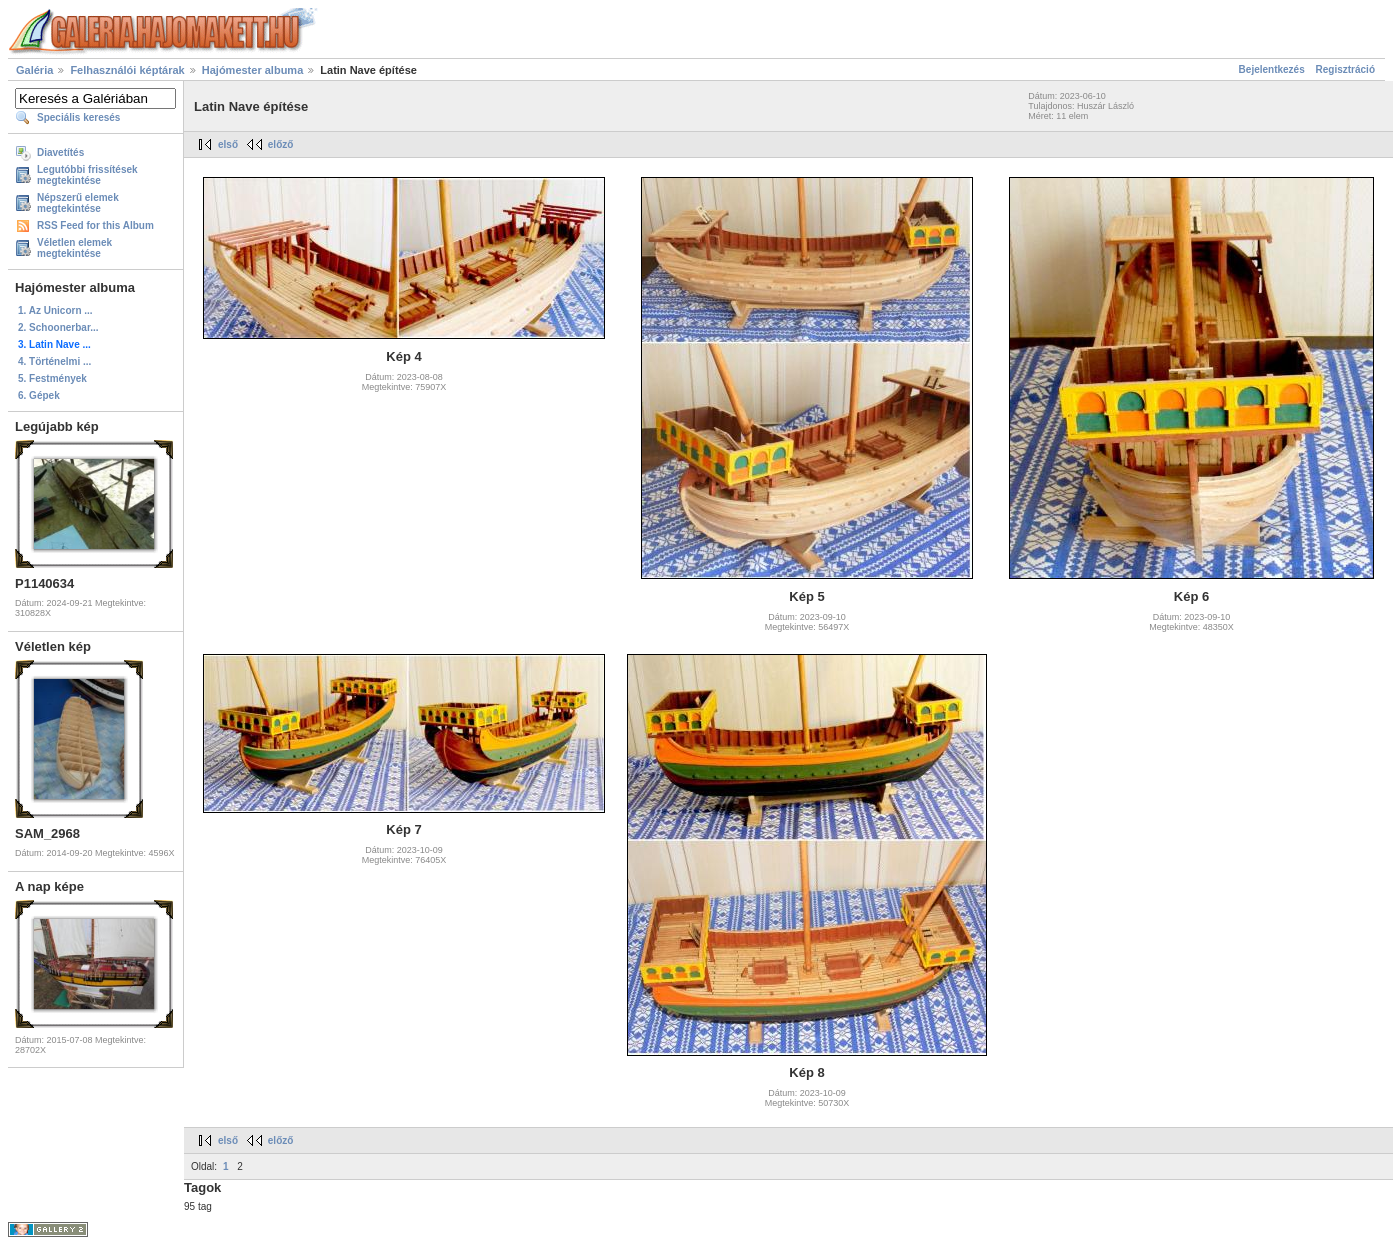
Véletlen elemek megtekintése (74, 248)
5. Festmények (52, 378)
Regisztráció (1345, 69)
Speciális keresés (78, 117)
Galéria (34, 70)
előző (281, 144)
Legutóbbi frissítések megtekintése (87, 175)
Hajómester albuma (252, 70)
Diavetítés (60, 152)
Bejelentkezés (1272, 69)
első (228, 144)
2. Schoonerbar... (58, 327)
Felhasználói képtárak (127, 70)
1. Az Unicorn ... (55, 310)
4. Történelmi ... (54, 361)
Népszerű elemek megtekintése (78, 203)
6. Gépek (39, 395)
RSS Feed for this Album (95, 225)
